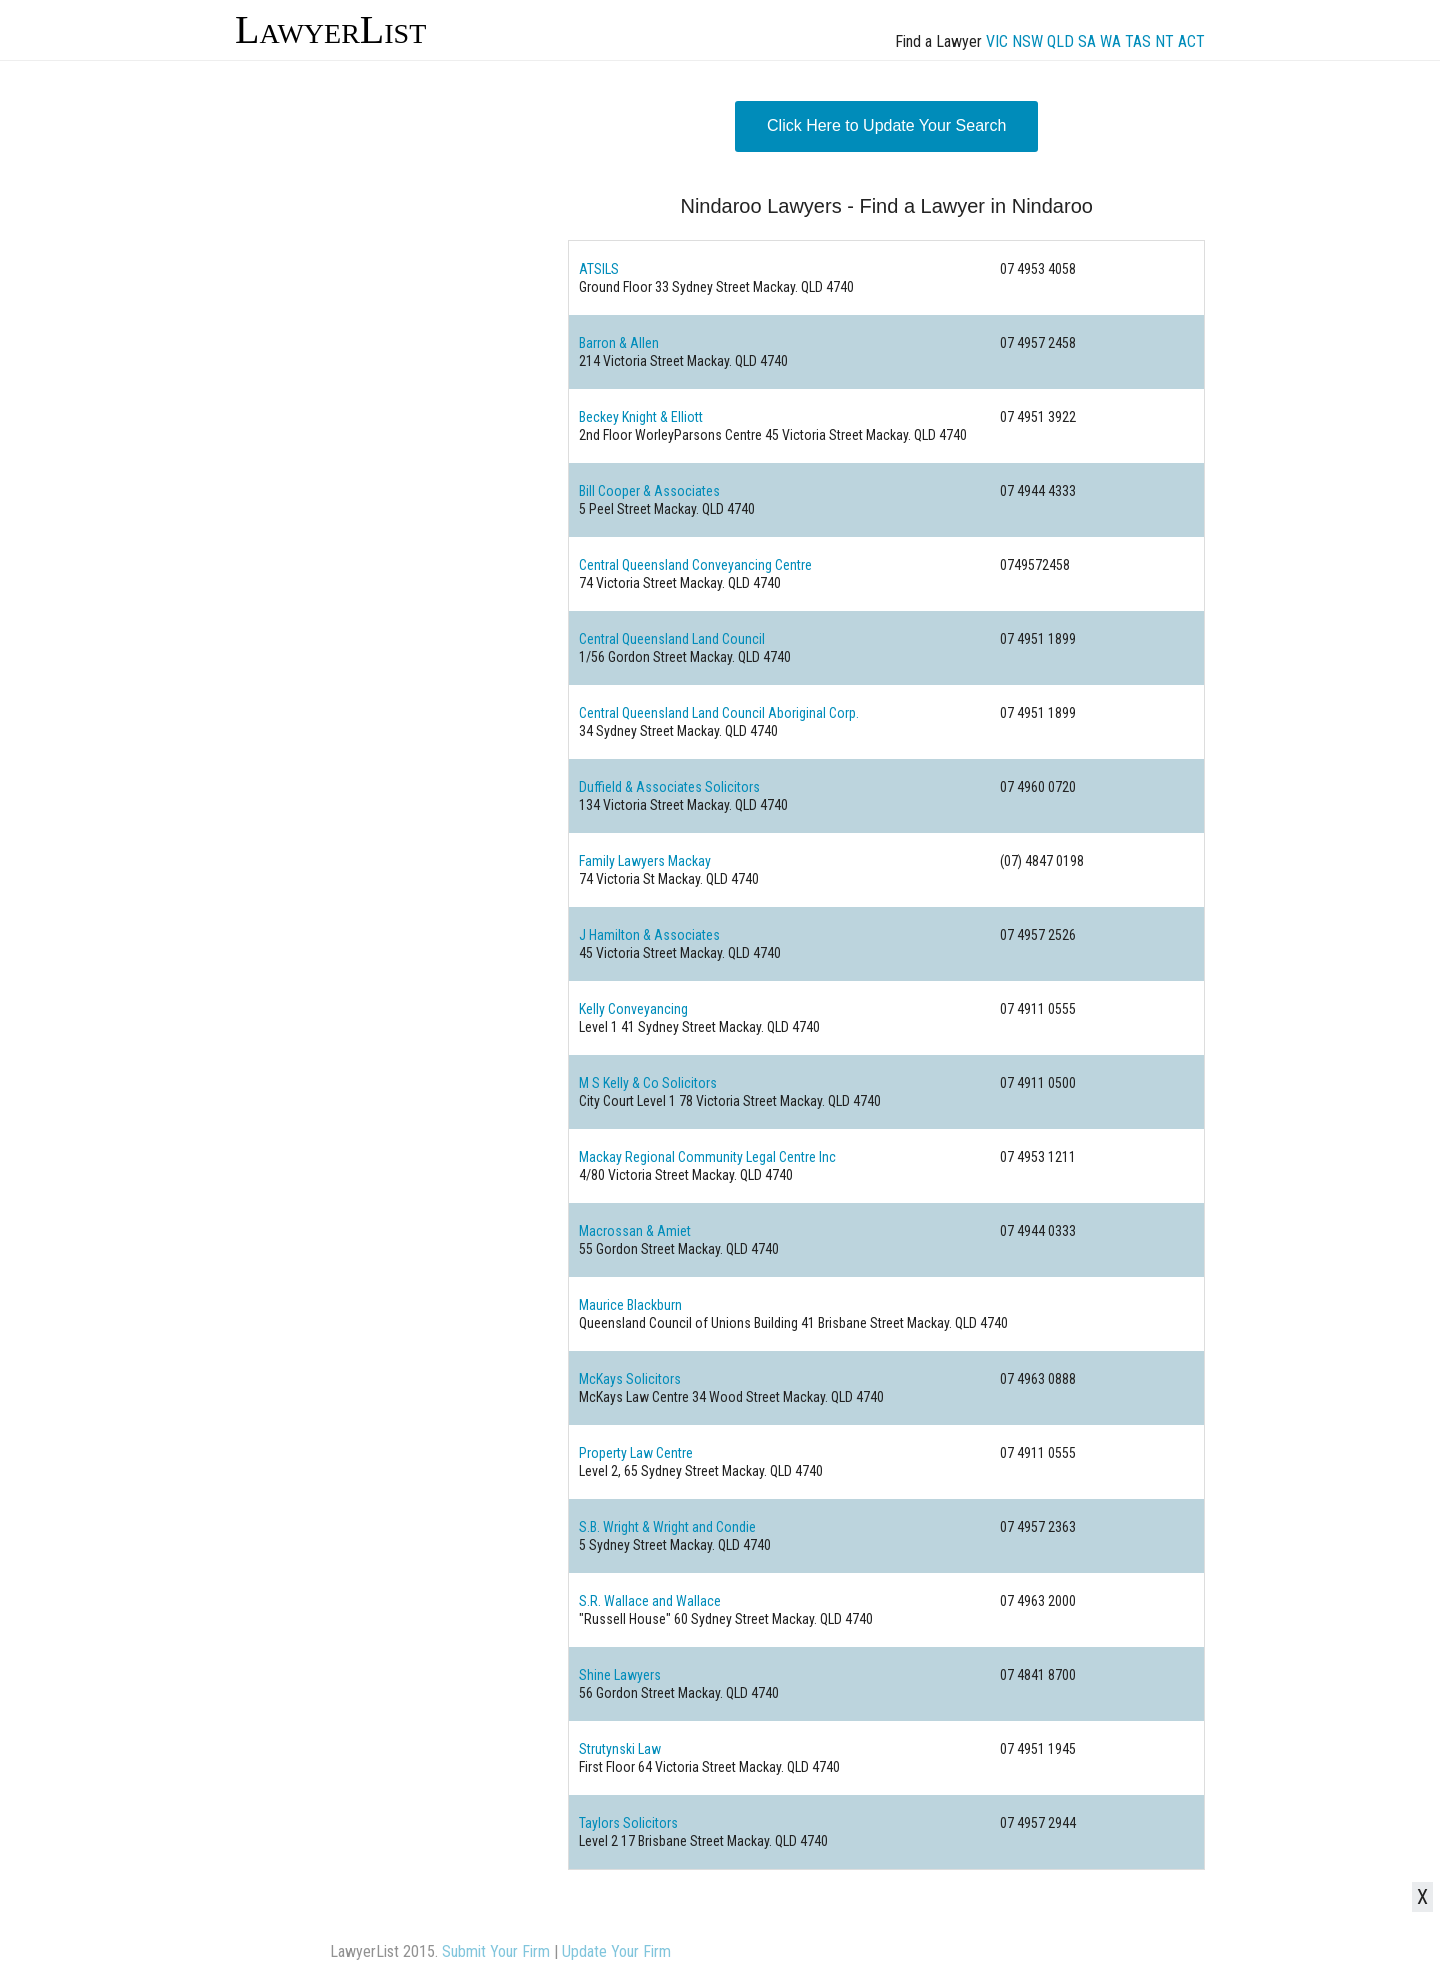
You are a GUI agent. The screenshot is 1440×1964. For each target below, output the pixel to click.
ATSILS (599, 269)
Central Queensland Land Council (672, 639)
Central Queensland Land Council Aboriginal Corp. (719, 713)
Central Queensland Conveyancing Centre (695, 565)
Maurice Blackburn (630, 1305)
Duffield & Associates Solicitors (669, 787)
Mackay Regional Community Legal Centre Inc (707, 1157)
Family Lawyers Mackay (645, 861)
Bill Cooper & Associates (649, 491)
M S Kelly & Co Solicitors (648, 1083)
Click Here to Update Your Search (886, 125)
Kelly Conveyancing (633, 1009)
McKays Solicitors (630, 1379)
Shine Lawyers (620, 1675)
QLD (1060, 41)
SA (1087, 41)
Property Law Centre (636, 1453)
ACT (1191, 41)
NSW (1027, 41)
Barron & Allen (619, 343)
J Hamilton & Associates (649, 935)
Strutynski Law (620, 1749)
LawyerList (330, 29)
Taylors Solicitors (628, 1823)
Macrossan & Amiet (635, 1231)
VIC (997, 41)
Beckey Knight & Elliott (641, 417)
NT (1164, 41)
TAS (1138, 41)
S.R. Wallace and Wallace (650, 1601)
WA (1110, 41)
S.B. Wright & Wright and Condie (667, 1527)
